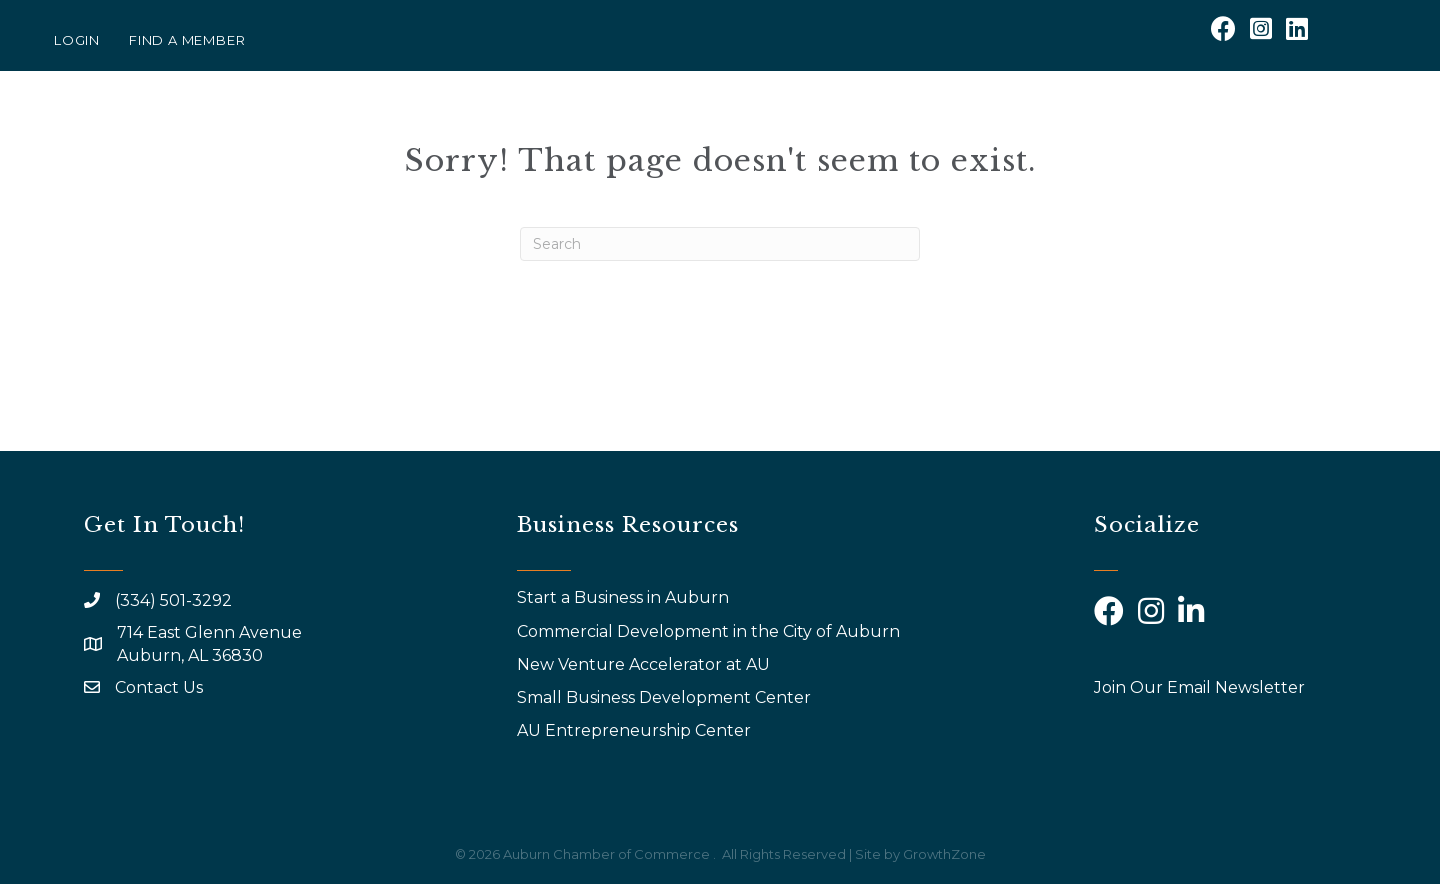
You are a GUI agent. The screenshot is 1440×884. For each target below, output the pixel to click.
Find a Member (187, 40)
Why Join (939, 127)
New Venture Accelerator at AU (645, 664)
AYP (1026, 127)
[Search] (720, 244)
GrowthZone (944, 854)
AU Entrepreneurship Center (636, 730)
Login (77, 40)
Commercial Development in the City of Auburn (710, 631)
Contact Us (159, 687)
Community (1270, 127)
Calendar (1129, 127)
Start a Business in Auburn (623, 597)
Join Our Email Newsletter (1199, 687)
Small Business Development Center (666, 697)
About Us (584, 127)
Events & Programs (762, 127)
